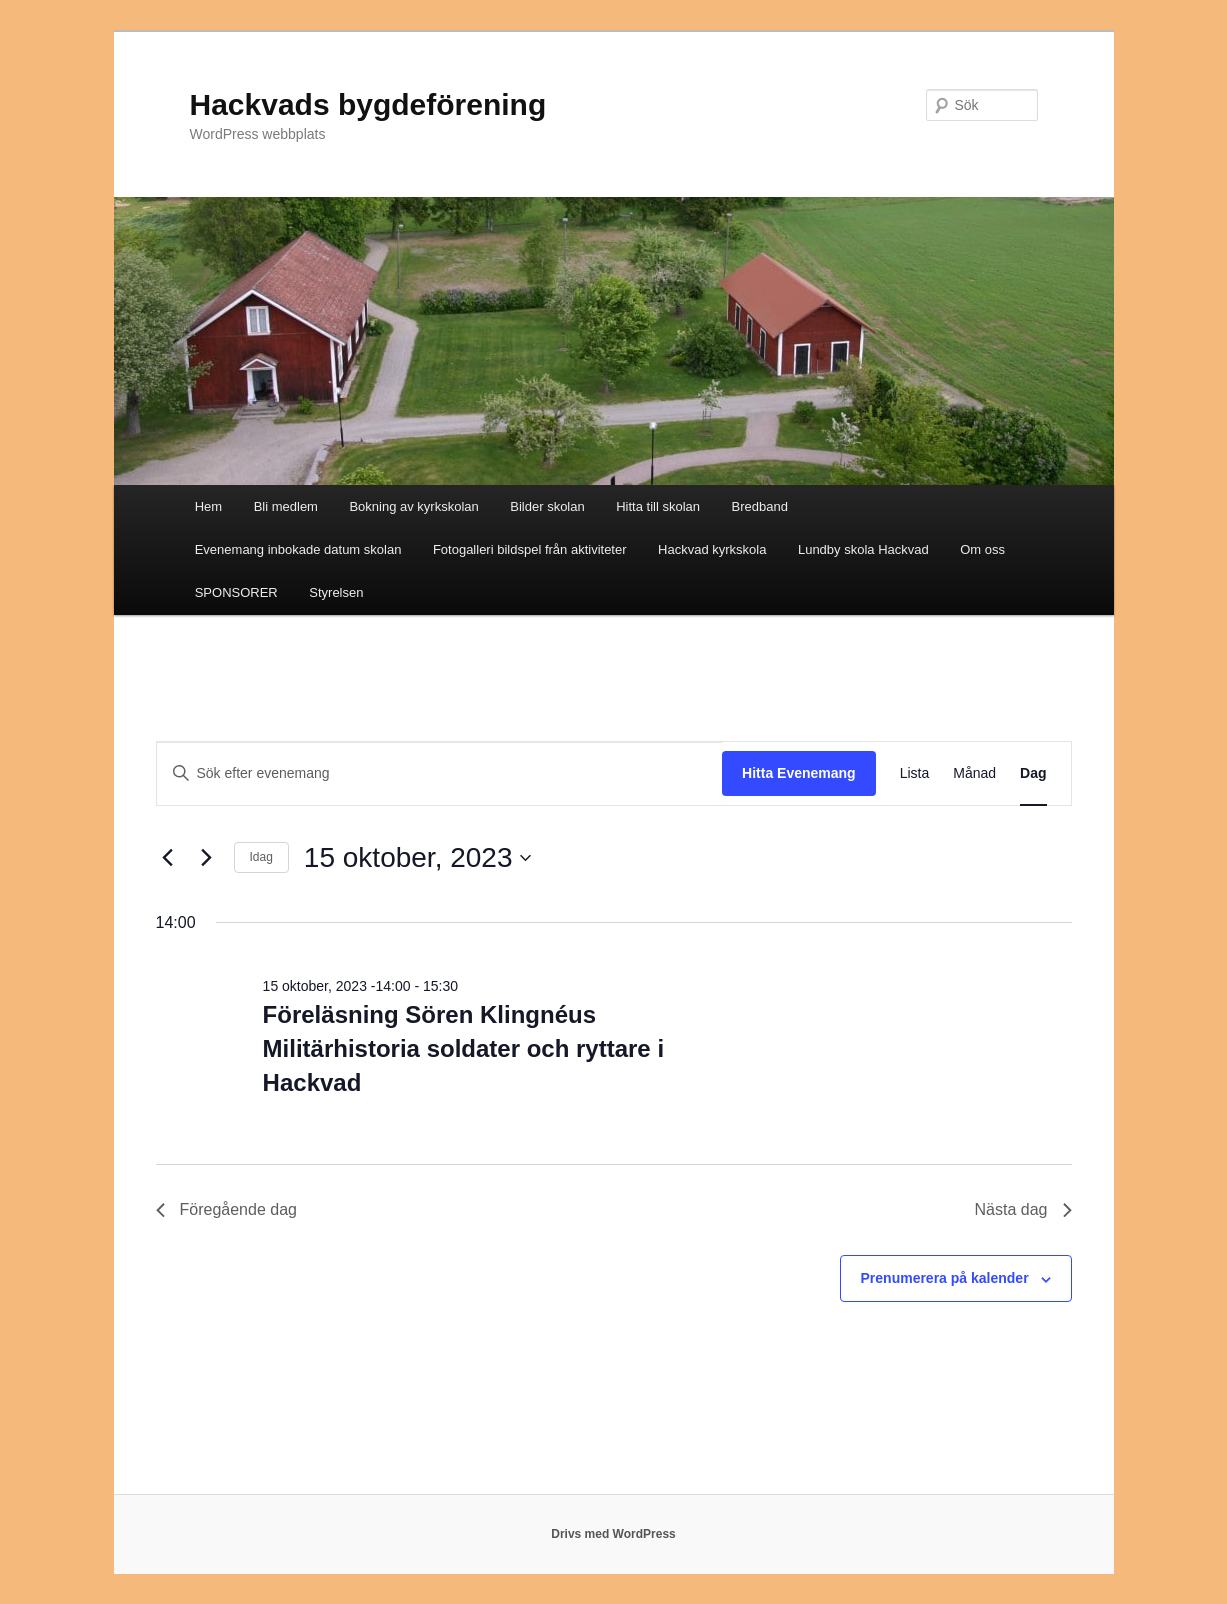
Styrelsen (336, 592)
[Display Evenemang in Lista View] (915, 773)
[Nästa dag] (207, 858)
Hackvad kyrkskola (712, 549)
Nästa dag (1023, 1209)
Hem (208, 506)
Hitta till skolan (658, 506)
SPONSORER (236, 592)
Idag (261, 857)
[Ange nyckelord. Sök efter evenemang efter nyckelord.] (440, 773)
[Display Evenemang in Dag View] (1033, 773)
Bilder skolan (547, 506)
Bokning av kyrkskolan (413, 506)
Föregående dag (226, 1209)
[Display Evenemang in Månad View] (974, 773)
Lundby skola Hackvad (863, 549)
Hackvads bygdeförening (368, 104)
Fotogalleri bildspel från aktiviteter (530, 549)
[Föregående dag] (168, 858)
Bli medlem (286, 506)
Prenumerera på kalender (945, 1278)
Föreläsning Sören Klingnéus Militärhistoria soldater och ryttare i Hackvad (463, 1048)
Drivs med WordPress (613, 1534)
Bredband (760, 506)
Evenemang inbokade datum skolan (298, 549)
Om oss (982, 549)
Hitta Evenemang (799, 773)
